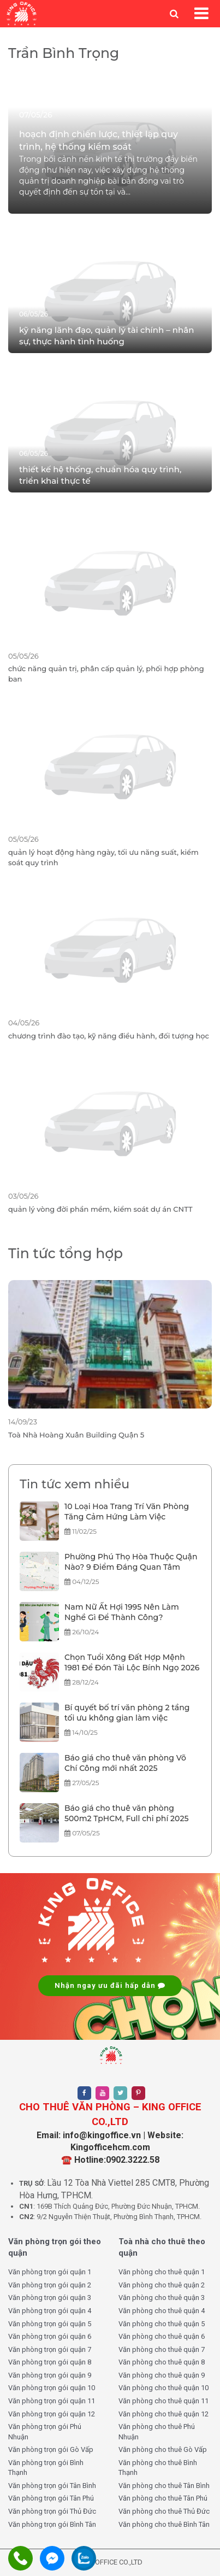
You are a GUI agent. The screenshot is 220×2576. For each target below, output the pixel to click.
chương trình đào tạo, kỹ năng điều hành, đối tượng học (108, 1035)
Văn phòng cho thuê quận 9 (161, 2375)
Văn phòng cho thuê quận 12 (163, 2414)
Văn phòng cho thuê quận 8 (161, 2362)
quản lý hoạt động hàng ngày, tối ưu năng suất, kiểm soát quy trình (103, 857)
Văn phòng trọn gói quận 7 (49, 2349)
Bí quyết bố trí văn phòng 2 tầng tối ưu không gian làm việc (126, 1713)
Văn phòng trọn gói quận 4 (49, 2311)
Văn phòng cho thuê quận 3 (161, 2297)
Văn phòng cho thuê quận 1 (161, 2272)
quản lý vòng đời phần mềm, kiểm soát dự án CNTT (100, 1209)
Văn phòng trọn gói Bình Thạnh (46, 2467)
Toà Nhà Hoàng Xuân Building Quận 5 (76, 1434)
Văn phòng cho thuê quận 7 (161, 2349)
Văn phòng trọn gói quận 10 (51, 2388)
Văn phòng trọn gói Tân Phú (51, 2498)
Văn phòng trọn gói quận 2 (49, 2285)
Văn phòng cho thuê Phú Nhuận (156, 2431)
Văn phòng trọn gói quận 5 (49, 2324)
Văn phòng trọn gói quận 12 (51, 2414)
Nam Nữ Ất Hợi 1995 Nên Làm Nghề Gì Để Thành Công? (121, 1612)
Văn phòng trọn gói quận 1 (49, 2272)
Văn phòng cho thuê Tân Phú (162, 2498)
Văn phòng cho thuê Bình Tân (164, 2524)
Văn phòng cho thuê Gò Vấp (162, 2449)
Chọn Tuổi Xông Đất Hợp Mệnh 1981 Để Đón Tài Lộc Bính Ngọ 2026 (131, 1662)
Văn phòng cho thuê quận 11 (163, 2401)
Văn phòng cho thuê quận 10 (163, 2388)
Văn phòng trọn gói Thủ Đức (52, 2511)
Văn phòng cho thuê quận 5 (161, 2324)
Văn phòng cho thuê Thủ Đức (164, 2511)
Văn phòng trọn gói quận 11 (51, 2401)
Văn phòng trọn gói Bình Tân (52, 2524)
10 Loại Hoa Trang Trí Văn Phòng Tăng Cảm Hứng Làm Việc (126, 1511)
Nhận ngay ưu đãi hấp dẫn (110, 1985)
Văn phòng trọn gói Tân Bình (52, 2485)
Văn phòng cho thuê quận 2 (161, 2285)
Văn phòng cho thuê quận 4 (161, 2311)
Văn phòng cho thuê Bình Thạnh (157, 2467)
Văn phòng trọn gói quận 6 (49, 2336)
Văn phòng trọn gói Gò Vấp (50, 2449)
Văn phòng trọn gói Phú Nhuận (44, 2431)
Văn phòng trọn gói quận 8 (49, 2362)
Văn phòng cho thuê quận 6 (161, 2336)
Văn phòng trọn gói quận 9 (49, 2375)
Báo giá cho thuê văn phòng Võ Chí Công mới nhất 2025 (125, 1763)
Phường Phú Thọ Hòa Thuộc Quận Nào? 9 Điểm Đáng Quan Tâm (130, 1562)
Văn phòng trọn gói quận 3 (49, 2297)
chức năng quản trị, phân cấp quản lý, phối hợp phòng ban (106, 673)
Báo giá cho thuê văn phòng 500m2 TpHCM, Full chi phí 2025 (126, 1813)
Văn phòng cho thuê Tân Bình (164, 2485)
